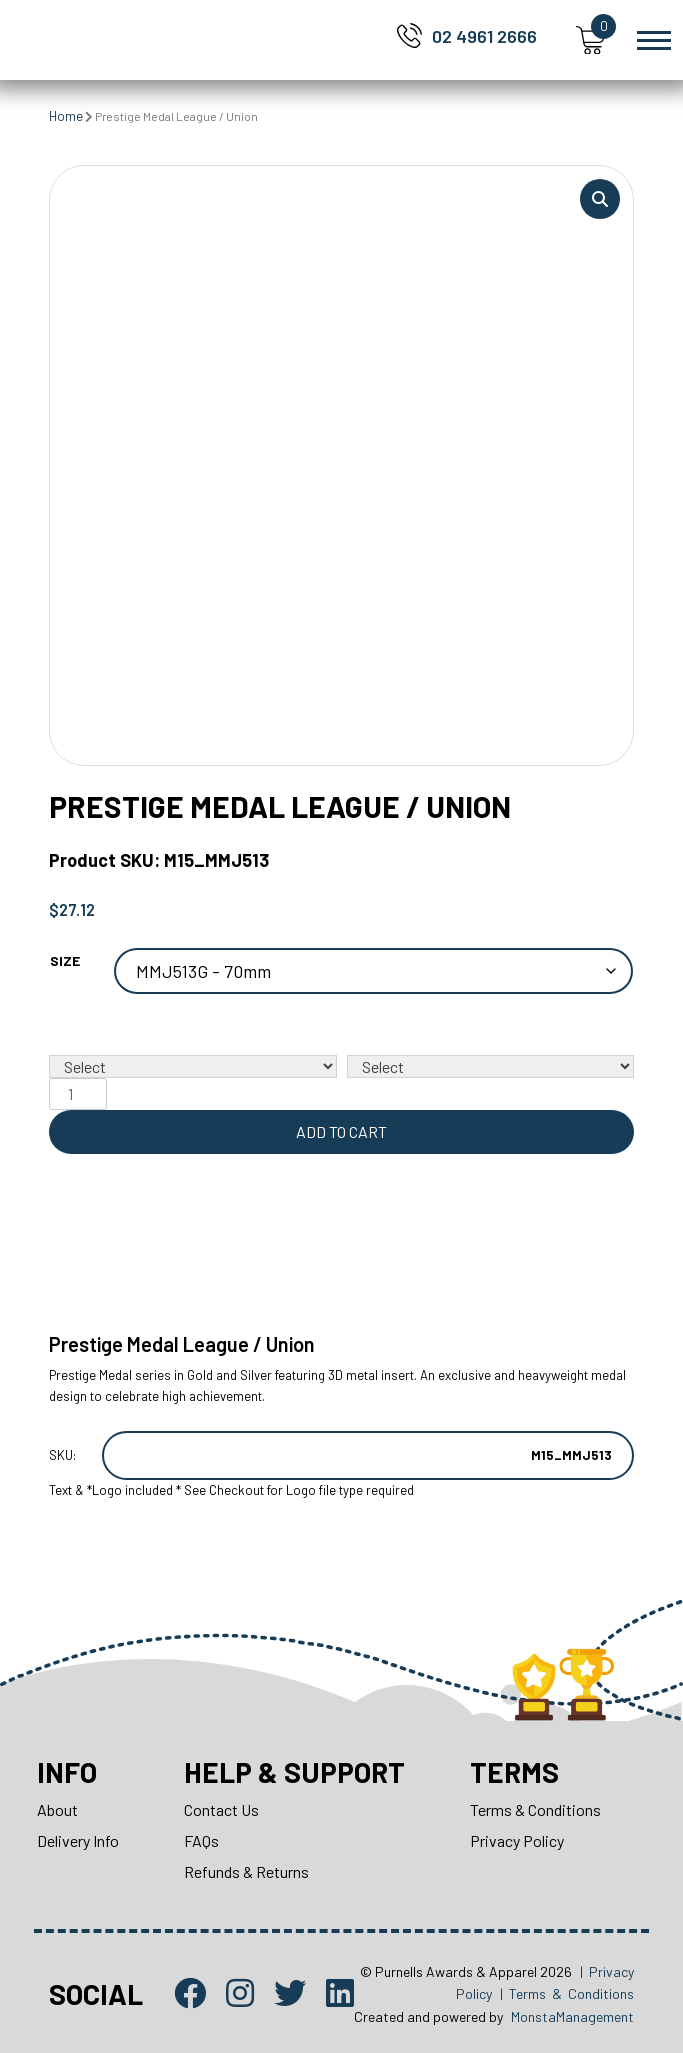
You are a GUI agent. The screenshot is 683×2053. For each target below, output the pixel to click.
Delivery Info (78, 1840)
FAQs (201, 1840)
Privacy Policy (517, 1840)
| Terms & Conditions (567, 1993)
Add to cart (341, 1131)
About (57, 1809)
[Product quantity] (78, 1094)
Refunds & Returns (246, 1871)
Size (65, 960)
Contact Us (221, 1809)
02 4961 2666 (484, 36)
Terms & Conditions (535, 1809)
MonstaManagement (572, 2016)
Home (66, 116)
